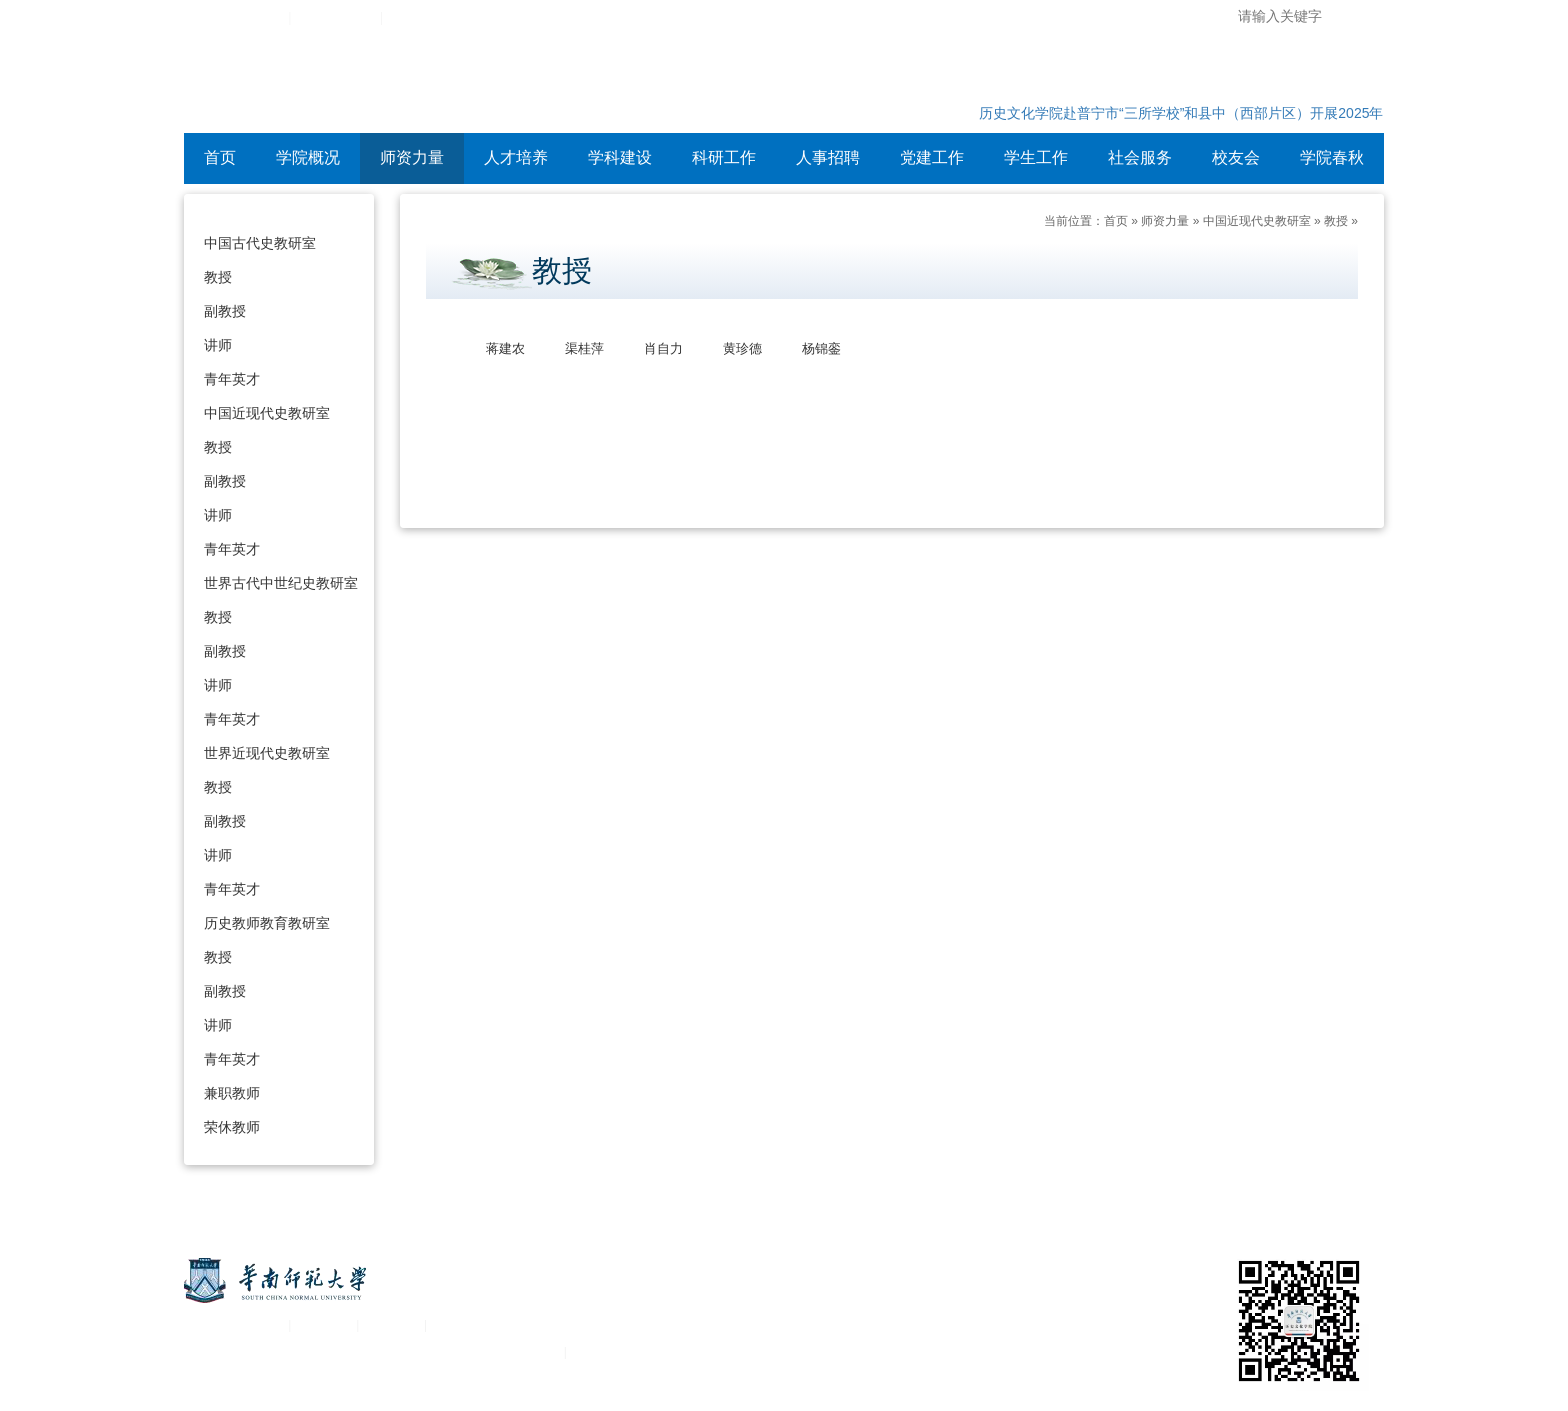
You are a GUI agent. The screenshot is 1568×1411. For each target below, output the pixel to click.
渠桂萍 (584, 348)
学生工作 (1036, 157)
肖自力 (663, 348)
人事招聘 (828, 157)
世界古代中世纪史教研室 (281, 583)
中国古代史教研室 (260, 243)
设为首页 (416, 18)
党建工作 (932, 157)
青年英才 (232, 379)
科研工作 (724, 157)
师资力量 (412, 157)
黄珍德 (742, 348)
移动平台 (392, 1325)
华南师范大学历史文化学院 (443, 85)
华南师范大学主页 (232, 18)
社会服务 (1140, 157)
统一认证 (324, 1325)
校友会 (1236, 157)
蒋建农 (505, 348)
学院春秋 (1332, 157)
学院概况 (308, 157)
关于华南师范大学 (232, 1325)
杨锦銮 (821, 348)
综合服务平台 (336, 18)
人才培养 (516, 157)
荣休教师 (232, 1127)
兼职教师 (232, 1093)
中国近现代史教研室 (267, 413)
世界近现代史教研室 (267, 753)
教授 (218, 277)
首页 (220, 157)
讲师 (218, 345)
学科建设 (620, 157)
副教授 (225, 311)
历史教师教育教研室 (267, 923)
